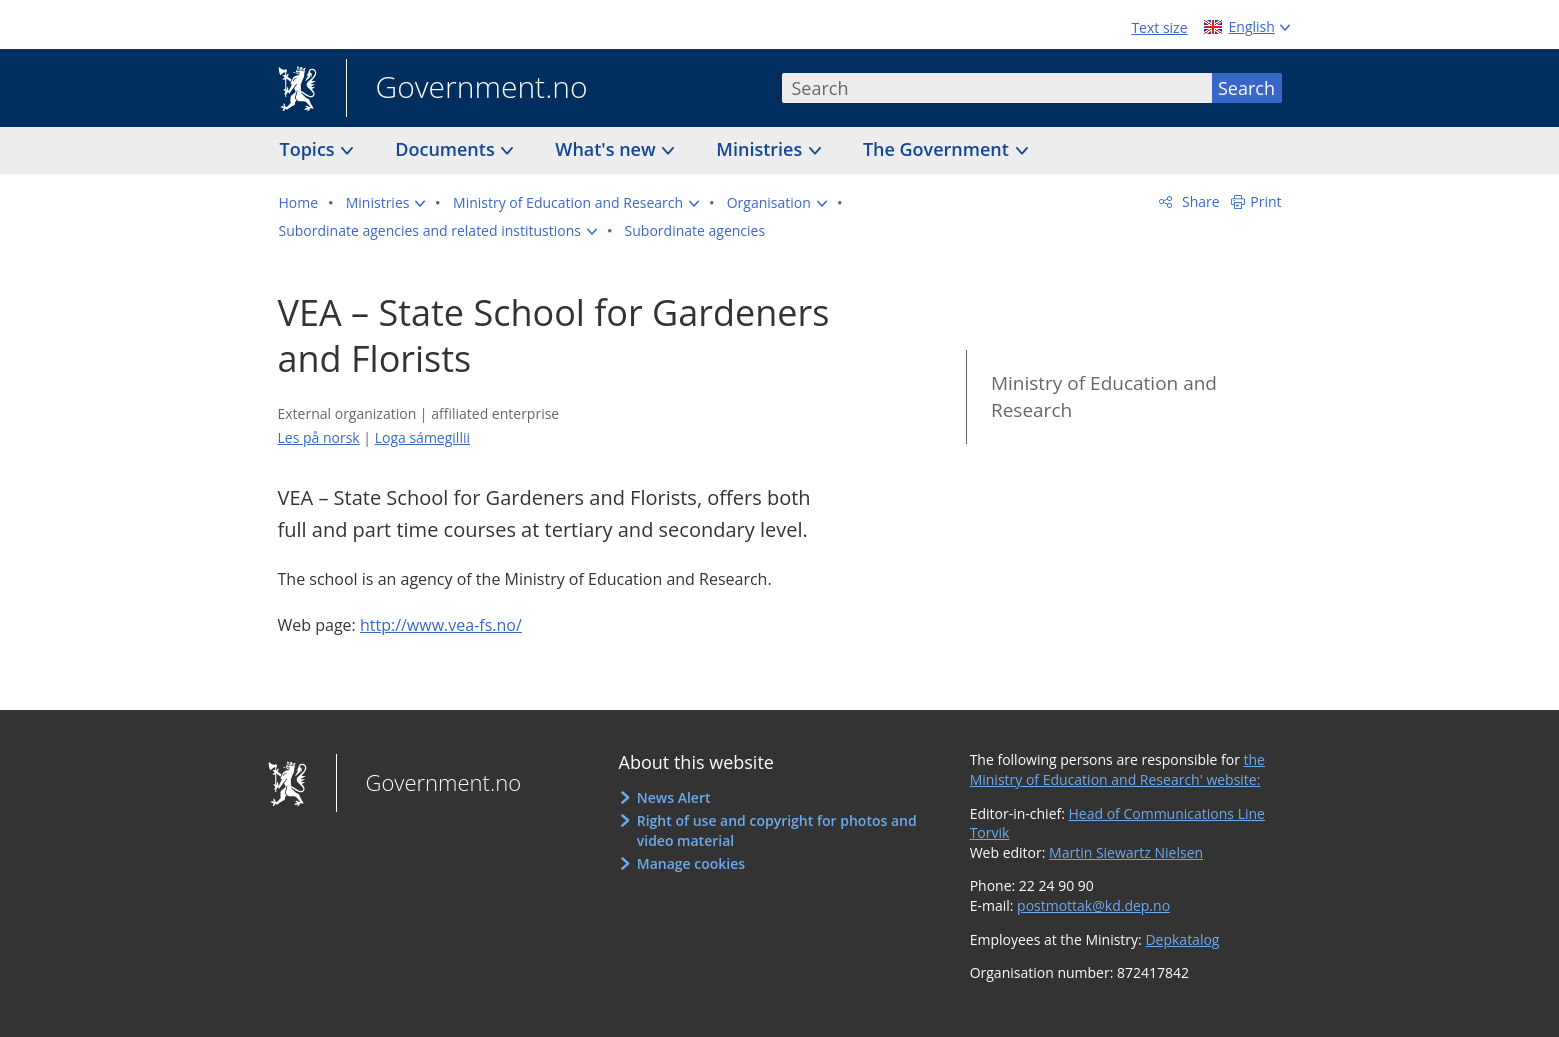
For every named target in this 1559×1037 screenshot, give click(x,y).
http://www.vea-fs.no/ (441, 625)
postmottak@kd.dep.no (1093, 905)
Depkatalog (1182, 939)
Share (1198, 201)
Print (1265, 201)
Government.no (467, 89)
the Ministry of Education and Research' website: (1117, 769)
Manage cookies (691, 863)
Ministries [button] (761, 149)
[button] (386, 203)
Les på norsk (319, 437)
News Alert (674, 797)
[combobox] (997, 88)
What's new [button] (607, 149)
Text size (1159, 27)
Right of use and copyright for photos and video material (777, 830)
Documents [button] (447, 149)
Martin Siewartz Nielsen (1126, 852)
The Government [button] (938, 149)
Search (1246, 88)
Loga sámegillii (422, 437)
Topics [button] (310, 149)
